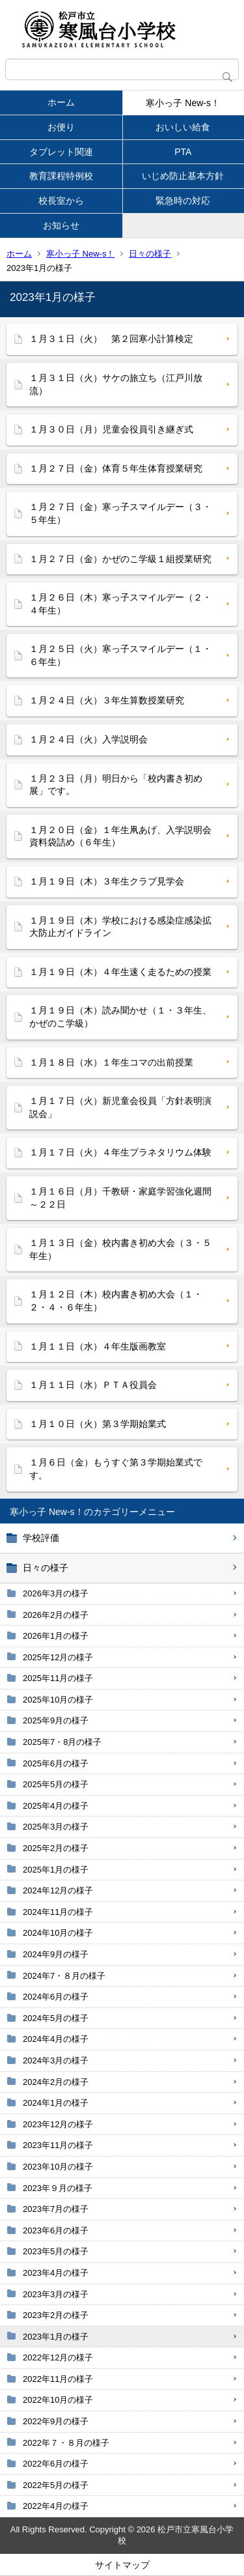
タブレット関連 (61, 152)
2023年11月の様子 (58, 2145)
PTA (182, 152)
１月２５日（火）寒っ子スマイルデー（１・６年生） (120, 655)
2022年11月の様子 (58, 2379)
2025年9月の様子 (55, 1720)
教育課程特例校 (61, 176)
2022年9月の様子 (55, 2421)
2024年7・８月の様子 (64, 1976)
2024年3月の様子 (55, 2060)
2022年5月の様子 (55, 2485)
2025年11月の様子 (58, 1678)
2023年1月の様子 (55, 2337)
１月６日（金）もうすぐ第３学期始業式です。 (115, 1468)
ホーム (61, 102)
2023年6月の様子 (55, 2230)
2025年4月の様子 (55, 1806)
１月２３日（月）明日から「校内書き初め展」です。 (115, 785)
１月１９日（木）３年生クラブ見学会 (106, 881)
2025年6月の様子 (55, 1763)
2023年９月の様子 (57, 2188)
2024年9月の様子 (55, 1954)
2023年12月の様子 (58, 2124)
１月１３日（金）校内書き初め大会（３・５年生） (120, 1249)
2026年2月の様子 (55, 1615)
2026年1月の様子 (55, 1636)
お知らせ (61, 225)
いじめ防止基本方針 (183, 176)
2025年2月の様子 (55, 1848)
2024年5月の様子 (55, 2018)
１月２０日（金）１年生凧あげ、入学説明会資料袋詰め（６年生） (120, 836)
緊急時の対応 (183, 200)
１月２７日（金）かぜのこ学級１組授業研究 (120, 559)
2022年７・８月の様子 (66, 2443)
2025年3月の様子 (55, 1827)
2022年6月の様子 (55, 2464)
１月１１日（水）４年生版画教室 (97, 1346)
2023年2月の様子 (55, 2315)
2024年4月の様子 (55, 2039)
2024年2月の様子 (55, 2082)
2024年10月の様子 (58, 1933)
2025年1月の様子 (55, 1870)
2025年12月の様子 (58, 1657)
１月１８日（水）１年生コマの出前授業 (111, 1062)
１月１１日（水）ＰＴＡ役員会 (93, 1385)
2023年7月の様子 (55, 2209)
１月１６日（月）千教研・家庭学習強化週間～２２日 (120, 1198)
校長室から (61, 200)
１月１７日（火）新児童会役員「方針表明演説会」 (120, 1107)
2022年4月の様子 (55, 2506)
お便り (61, 127)
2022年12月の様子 (58, 2357)
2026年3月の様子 (55, 1593)
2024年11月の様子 (58, 1912)
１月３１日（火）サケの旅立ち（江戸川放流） (115, 384)
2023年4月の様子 (55, 2273)
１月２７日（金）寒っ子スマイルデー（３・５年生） (120, 513)
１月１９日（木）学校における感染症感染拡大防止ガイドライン (120, 927)
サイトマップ (122, 2565)
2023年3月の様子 (55, 2294)
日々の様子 (150, 254)
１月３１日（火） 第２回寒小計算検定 (111, 338)
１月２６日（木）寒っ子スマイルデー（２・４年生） (120, 604)
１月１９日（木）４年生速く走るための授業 (120, 972)
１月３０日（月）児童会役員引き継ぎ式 (111, 429)
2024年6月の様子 (55, 1997)
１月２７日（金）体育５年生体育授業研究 (115, 468)
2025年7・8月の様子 (62, 1742)
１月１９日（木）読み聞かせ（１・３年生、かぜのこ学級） (120, 1016)
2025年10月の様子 (58, 1700)
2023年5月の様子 (55, 2251)
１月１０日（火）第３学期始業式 (97, 1424)
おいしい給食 (183, 127)
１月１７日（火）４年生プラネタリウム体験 (120, 1152)
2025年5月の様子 (55, 1784)
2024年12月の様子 (58, 1890)
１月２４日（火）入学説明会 (88, 739)
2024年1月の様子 (55, 2103)
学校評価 (41, 1538)
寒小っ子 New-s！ (183, 103)
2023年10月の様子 (58, 2167)
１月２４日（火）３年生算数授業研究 (106, 700)
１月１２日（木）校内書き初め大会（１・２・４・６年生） (115, 1300)
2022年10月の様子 (58, 2400)
